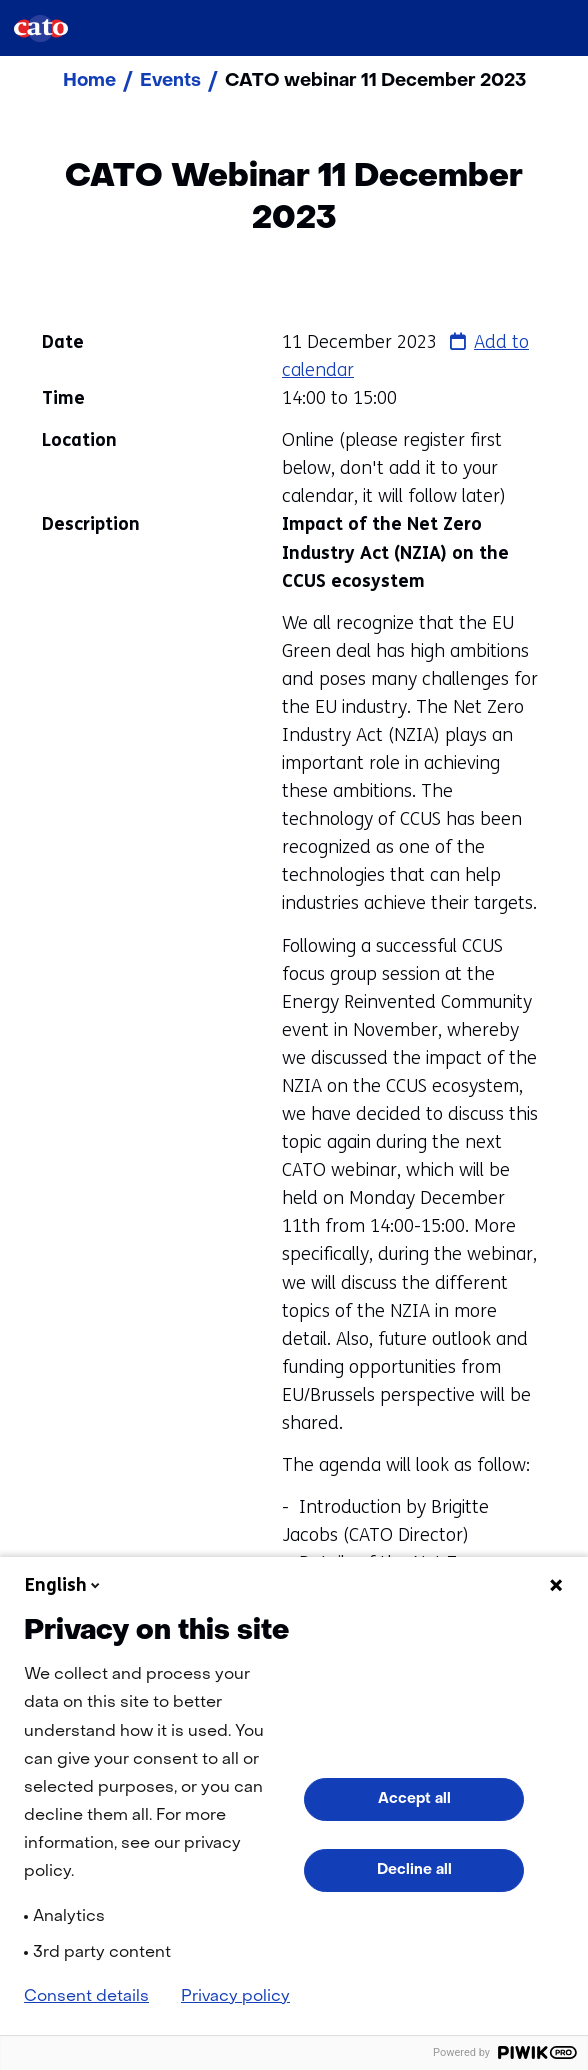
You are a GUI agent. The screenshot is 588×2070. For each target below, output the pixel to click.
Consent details (86, 1997)
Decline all (414, 1870)
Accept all (414, 1799)
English (64, 1585)
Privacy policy (235, 1997)
